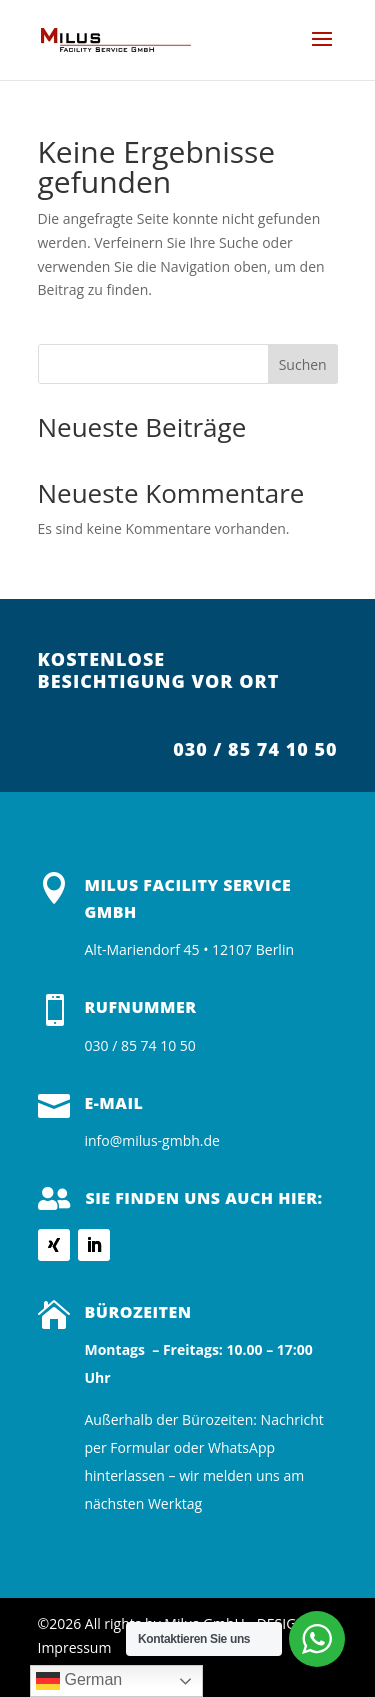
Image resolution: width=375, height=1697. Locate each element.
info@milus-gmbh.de (152, 1140)
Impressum (75, 1647)
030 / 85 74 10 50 (255, 749)
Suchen (303, 364)
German (79, 1681)
